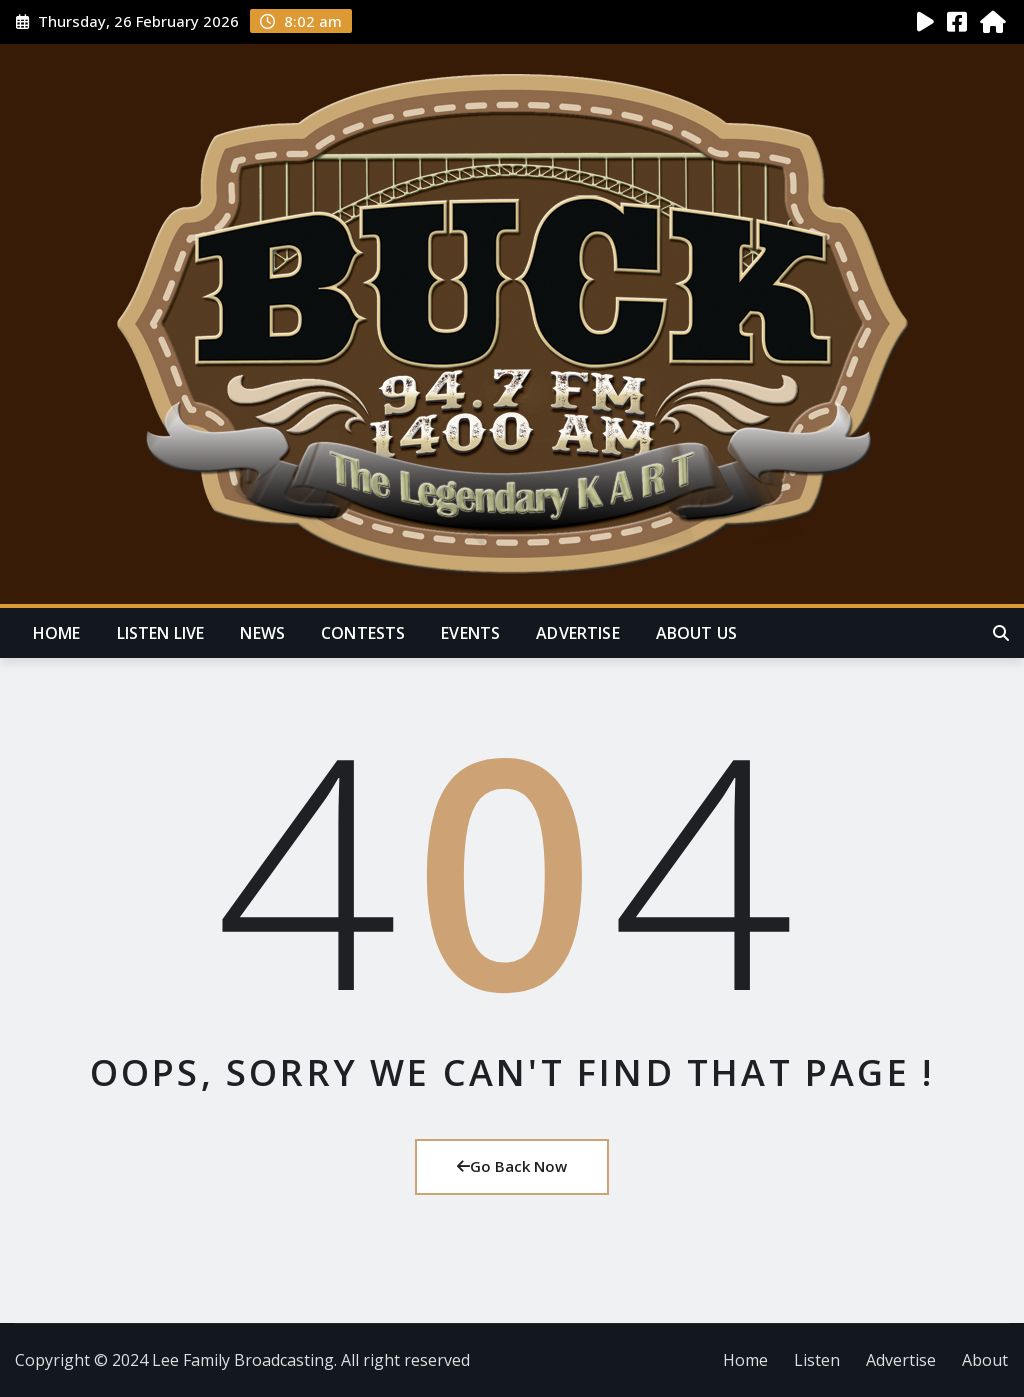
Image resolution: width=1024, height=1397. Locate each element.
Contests (363, 633)
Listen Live (161, 633)
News (262, 633)
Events (470, 633)
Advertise (577, 633)
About (985, 1360)
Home (57, 633)
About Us (696, 633)
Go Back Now (512, 1166)
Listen (817, 1360)
